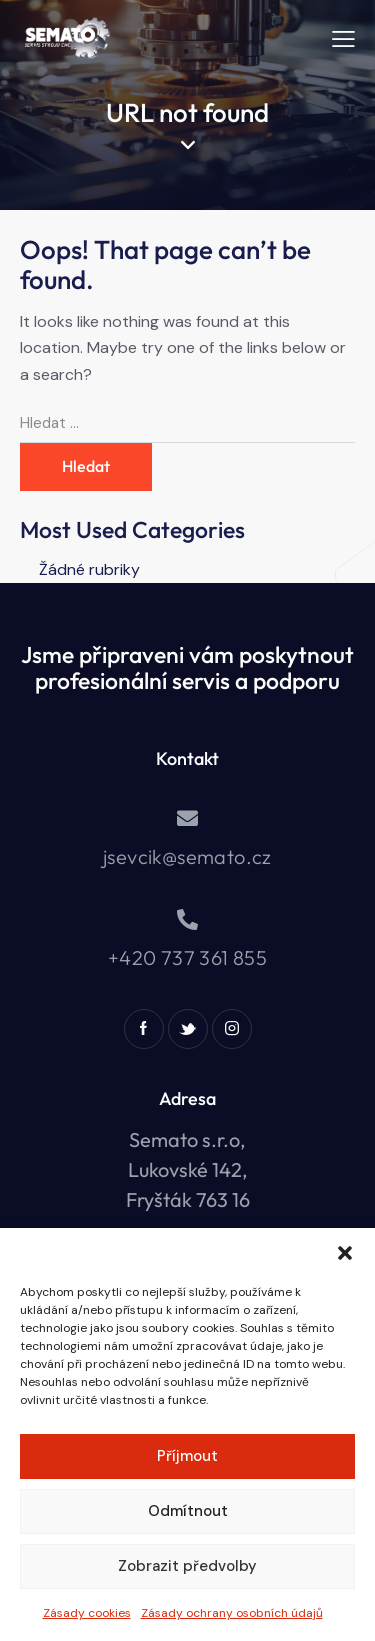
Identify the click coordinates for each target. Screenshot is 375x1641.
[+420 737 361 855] (187, 919)
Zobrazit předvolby (187, 1566)
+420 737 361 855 (187, 957)
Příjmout (187, 1456)
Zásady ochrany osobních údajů (232, 1613)
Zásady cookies (87, 1613)
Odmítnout (188, 1511)
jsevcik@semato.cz (187, 856)
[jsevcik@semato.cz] (187, 818)
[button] (345, 1253)
